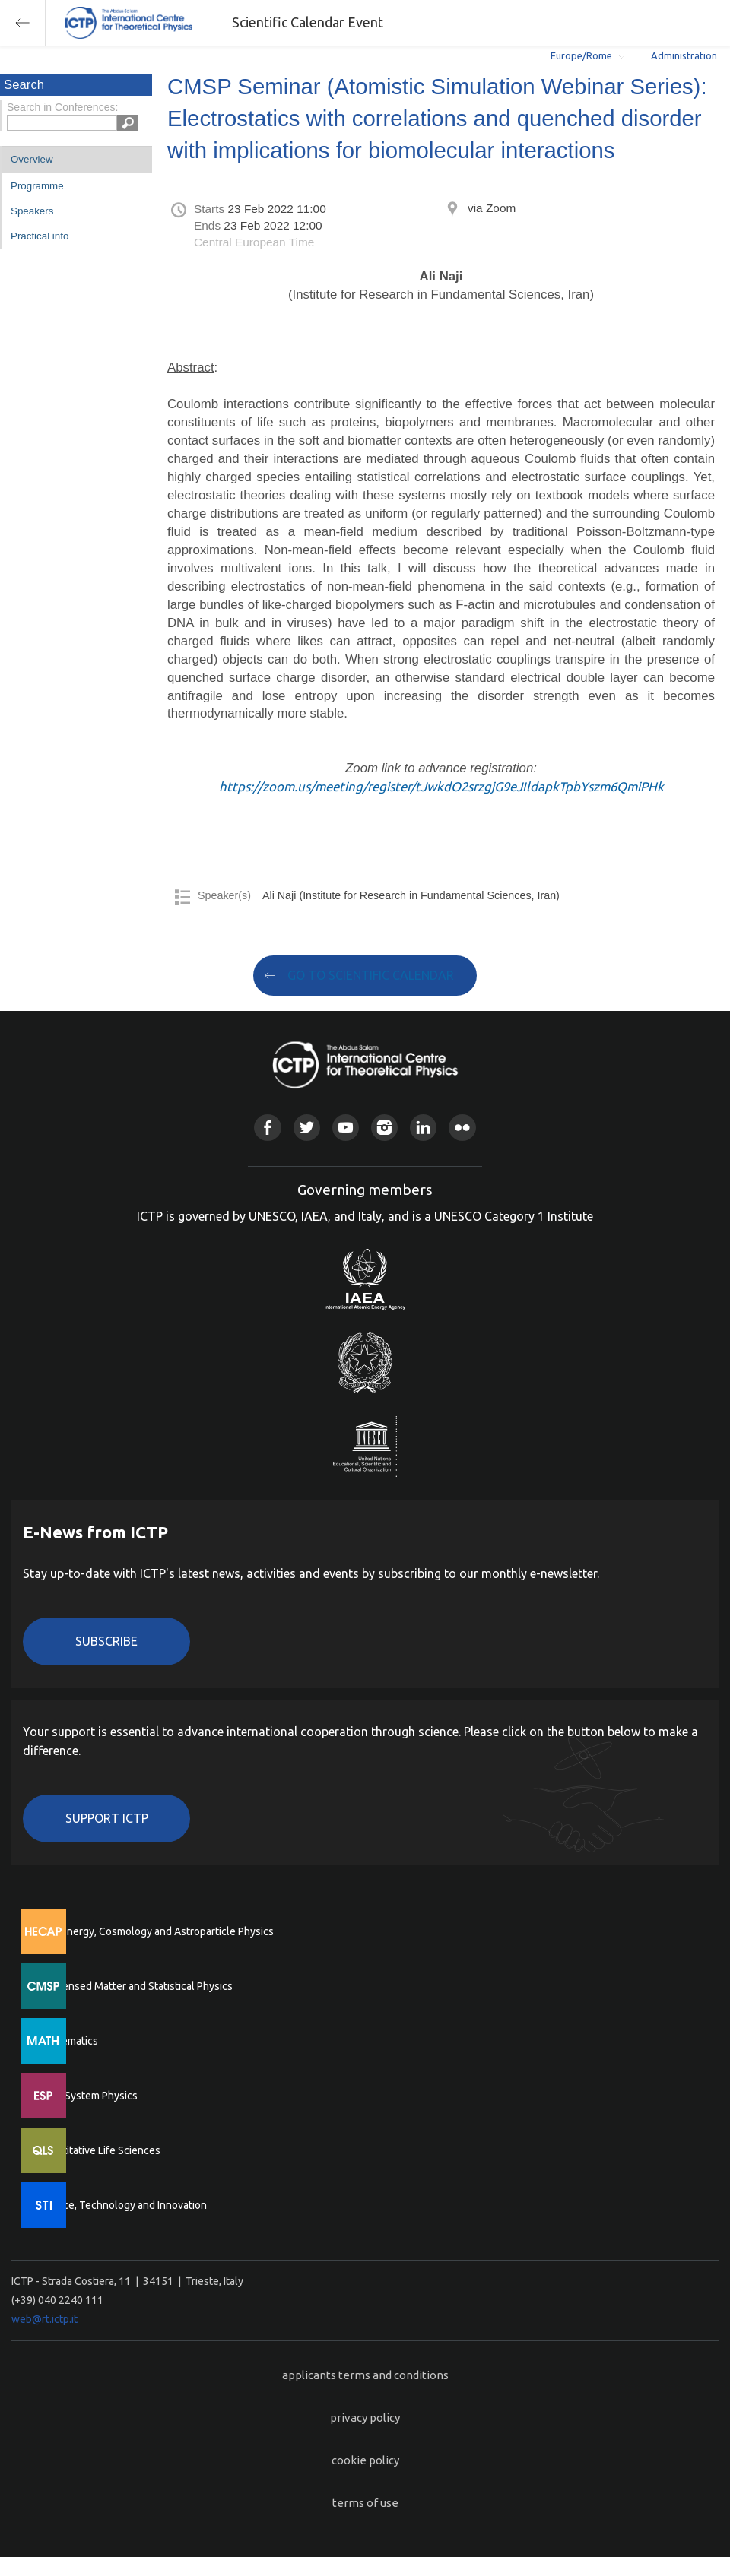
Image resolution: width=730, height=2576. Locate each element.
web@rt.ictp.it (44, 2319)
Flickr (462, 1127)
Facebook (267, 1127)
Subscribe (106, 1641)
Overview (32, 159)
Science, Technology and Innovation (122, 2205)
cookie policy (365, 2460)
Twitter (307, 1127)
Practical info (39, 236)
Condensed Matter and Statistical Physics (135, 1986)
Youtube (345, 1127)
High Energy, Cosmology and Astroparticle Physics (155, 1931)
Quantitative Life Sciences (98, 2150)
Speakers (32, 211)
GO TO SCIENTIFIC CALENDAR (370, 975)
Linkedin (423, 1127)
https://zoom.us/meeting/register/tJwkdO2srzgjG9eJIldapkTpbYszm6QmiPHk (441, 786)
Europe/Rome (581, 55)
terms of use (365, 2502)
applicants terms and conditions (365, 2374)
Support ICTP (106, 1818)
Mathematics (67, 2041)
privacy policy (365, 2417)
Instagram (384, 1127)
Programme (37, 186)
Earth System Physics (87, 2096)
